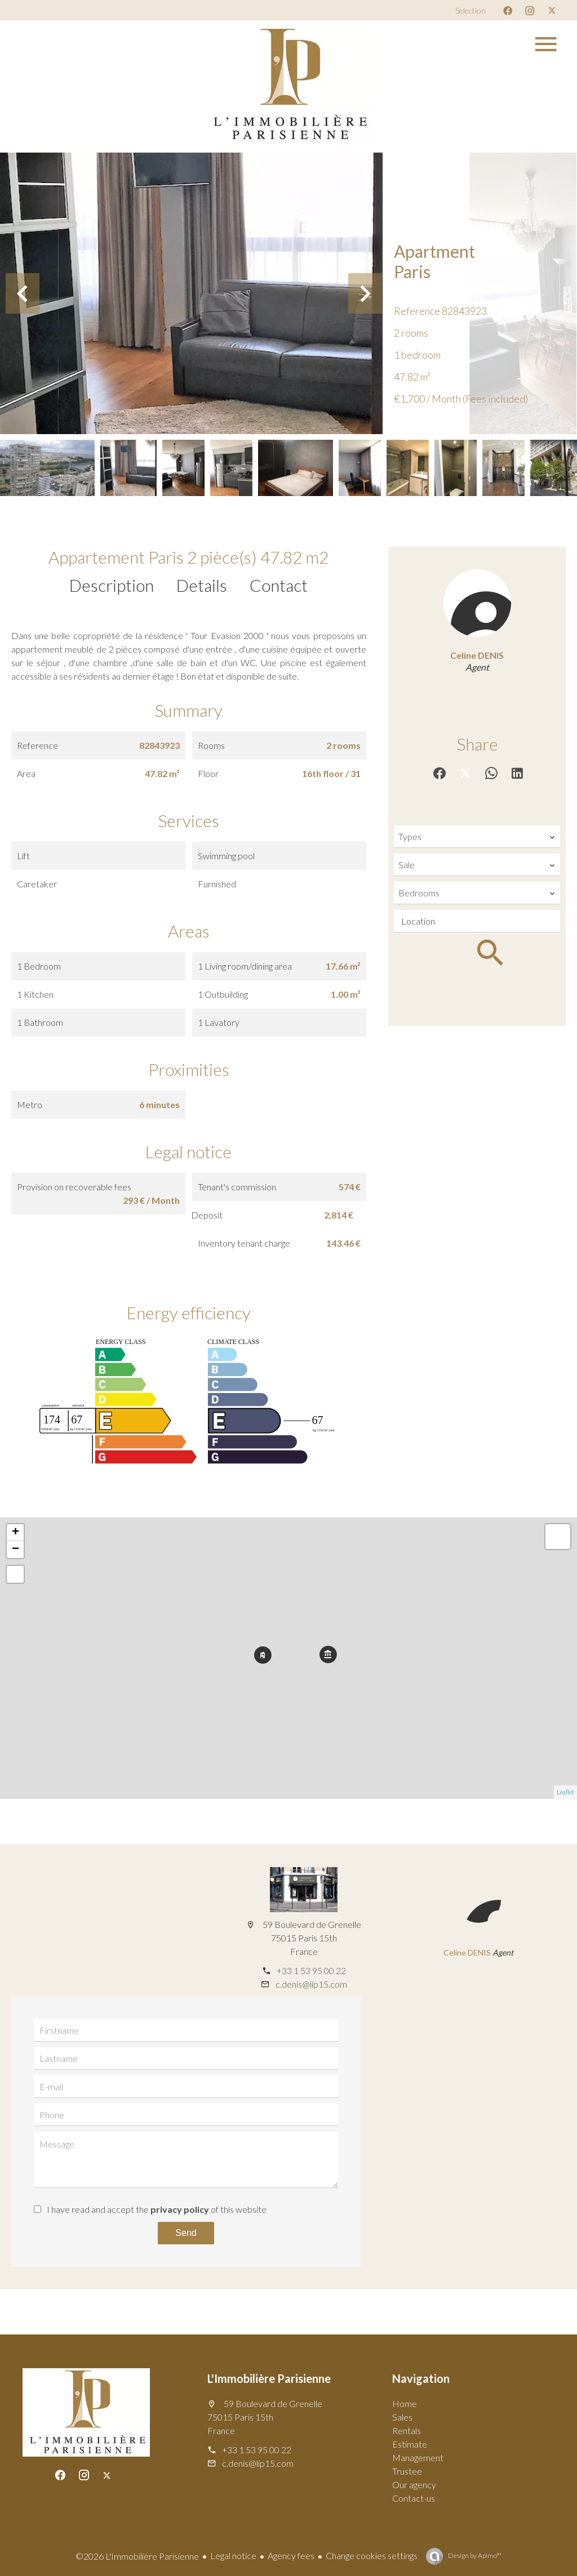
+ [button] (15, 1532)
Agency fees (291, 2555)
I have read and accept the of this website (157, 2209)
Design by (474, 2555)
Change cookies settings (372, 2555)
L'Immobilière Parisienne (269, 2378)
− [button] (15, 1549)
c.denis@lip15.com (311, 1984)
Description (111, 585)
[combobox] (477, 836)
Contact (279, 585)
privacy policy (179, 2209)
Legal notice (233, 2555)
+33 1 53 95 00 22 (311, 1970)
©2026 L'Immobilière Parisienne (137, 2556)
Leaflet (565, 1792)
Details (201, 585)
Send (185, 2233)
